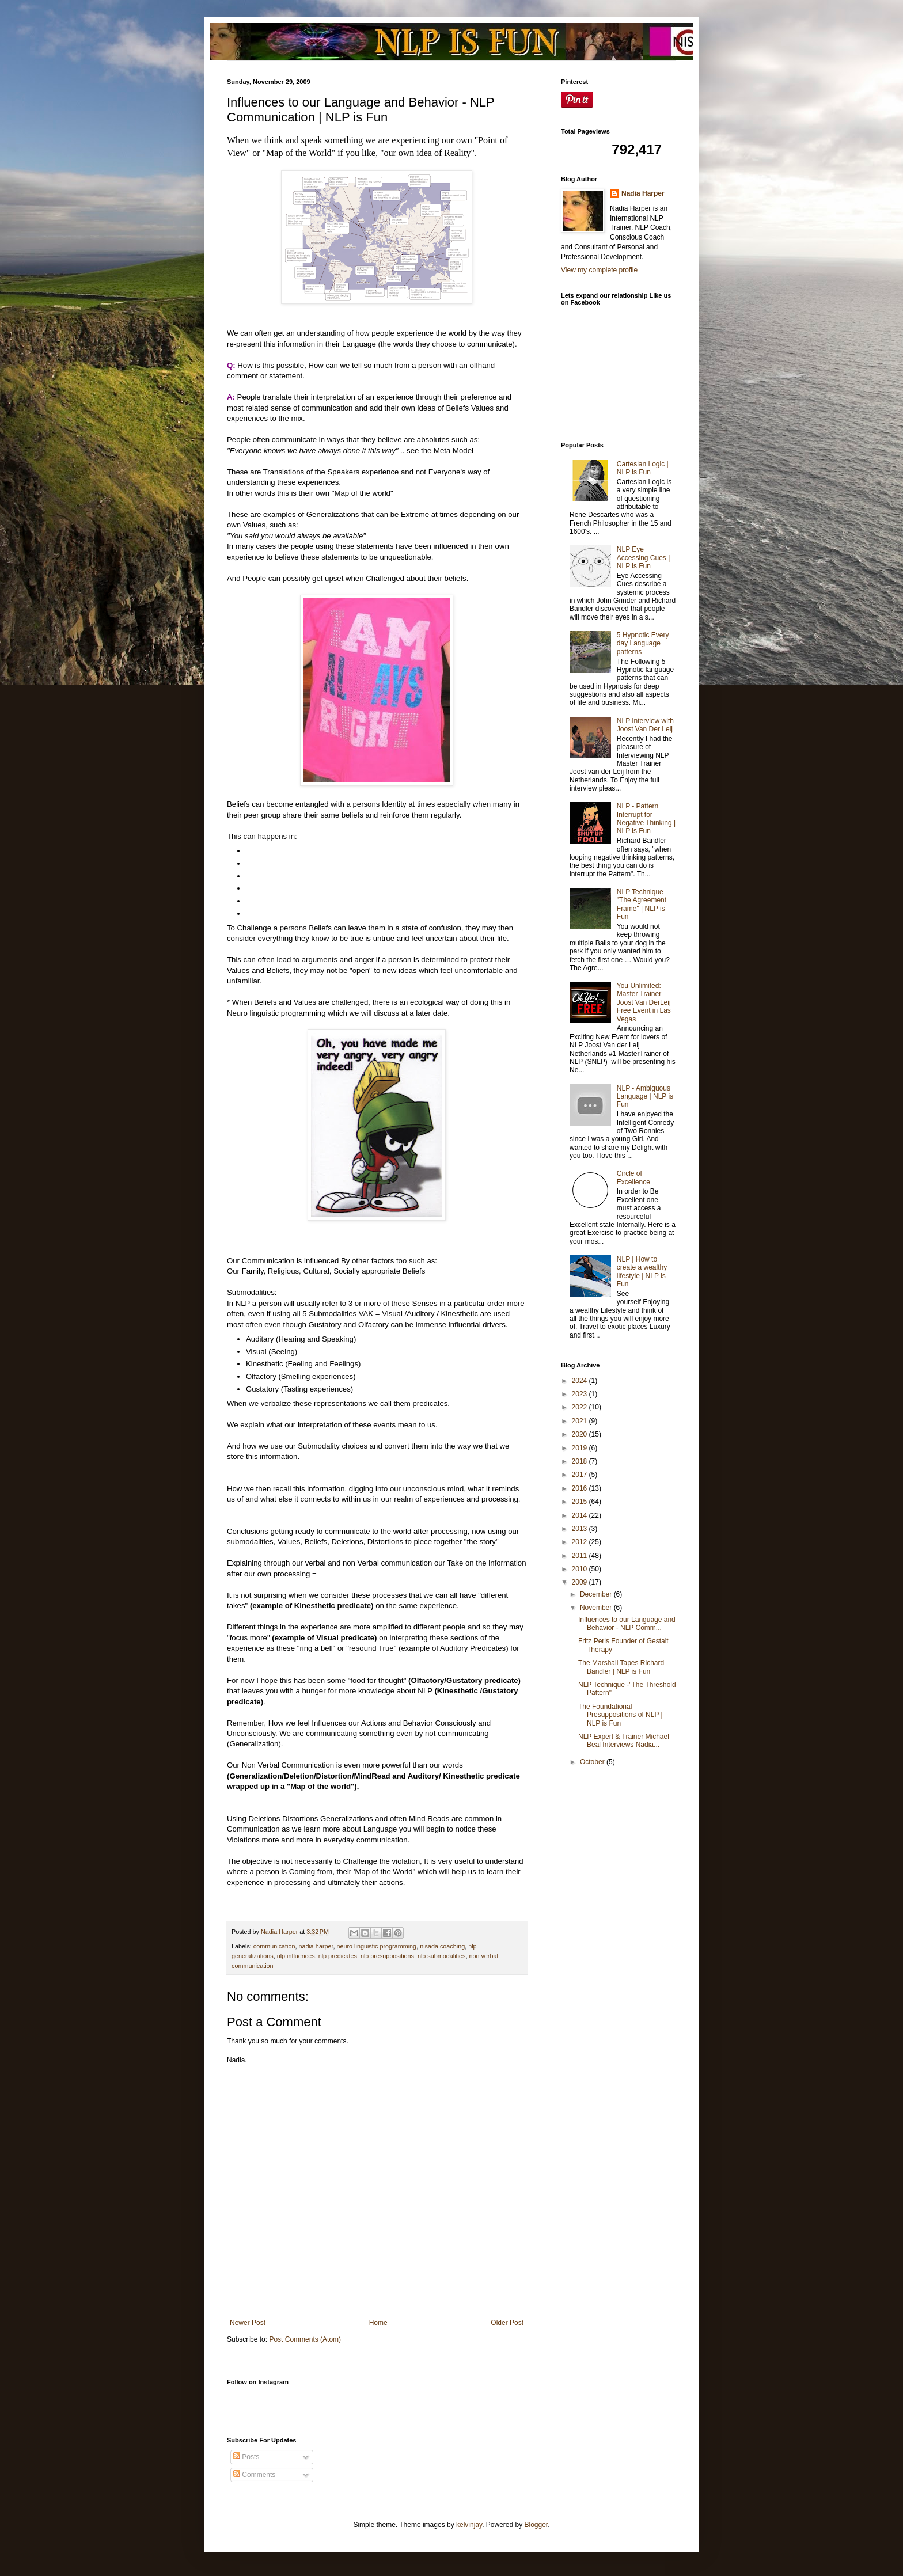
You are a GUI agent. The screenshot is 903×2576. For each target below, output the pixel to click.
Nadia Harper (643, 193)
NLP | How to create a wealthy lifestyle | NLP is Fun (642, 1271)
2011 (580, 1556)
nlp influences (296, 1955)
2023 (580, 1394)
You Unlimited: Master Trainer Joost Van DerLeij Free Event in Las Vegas (644, 1002)
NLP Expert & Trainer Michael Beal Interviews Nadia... (623, 1740)
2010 (580, 1569)
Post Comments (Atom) (305, 2339)
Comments (254, 2475)
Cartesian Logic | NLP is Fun (643, 468)
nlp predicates (337, 1955)
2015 (580, 1502)
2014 (580, 1515)
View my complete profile (599, 270)
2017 (580, 1475)
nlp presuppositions (387, 1955)
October (593, 1762)
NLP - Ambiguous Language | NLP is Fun (645, 1096)
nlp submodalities (441, 1955)
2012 (580, 1542)
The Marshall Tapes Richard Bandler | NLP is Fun (621, 1667)
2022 (580, 1407)
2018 (580, 1461)
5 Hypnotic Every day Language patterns (643, 643)
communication (274, 1946)
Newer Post (247, 2323)
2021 (580, 1421)
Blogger (536, 2525)
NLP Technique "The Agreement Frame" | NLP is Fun (641, 904)
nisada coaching (442, 1946)
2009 (580, 1582)
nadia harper (315, 1946)
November (597, 1608)
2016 (580, 1488)
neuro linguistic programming (376, 1946)
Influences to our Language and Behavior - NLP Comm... (627, 1624)
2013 (580, 1529)
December (597, 1594)
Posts (246, 2457)
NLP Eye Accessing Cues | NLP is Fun (643, 557)
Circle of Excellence (633, 1177)
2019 (580, 1448)
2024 (580, 1381)
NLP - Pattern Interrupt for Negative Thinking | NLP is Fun (646, 818)
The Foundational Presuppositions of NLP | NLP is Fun (620, 1715)
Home (378, 2323)
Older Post (507, 2323)
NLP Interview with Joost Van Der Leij (645, 725)
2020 (580, 1434)
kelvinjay (469, 2525)
